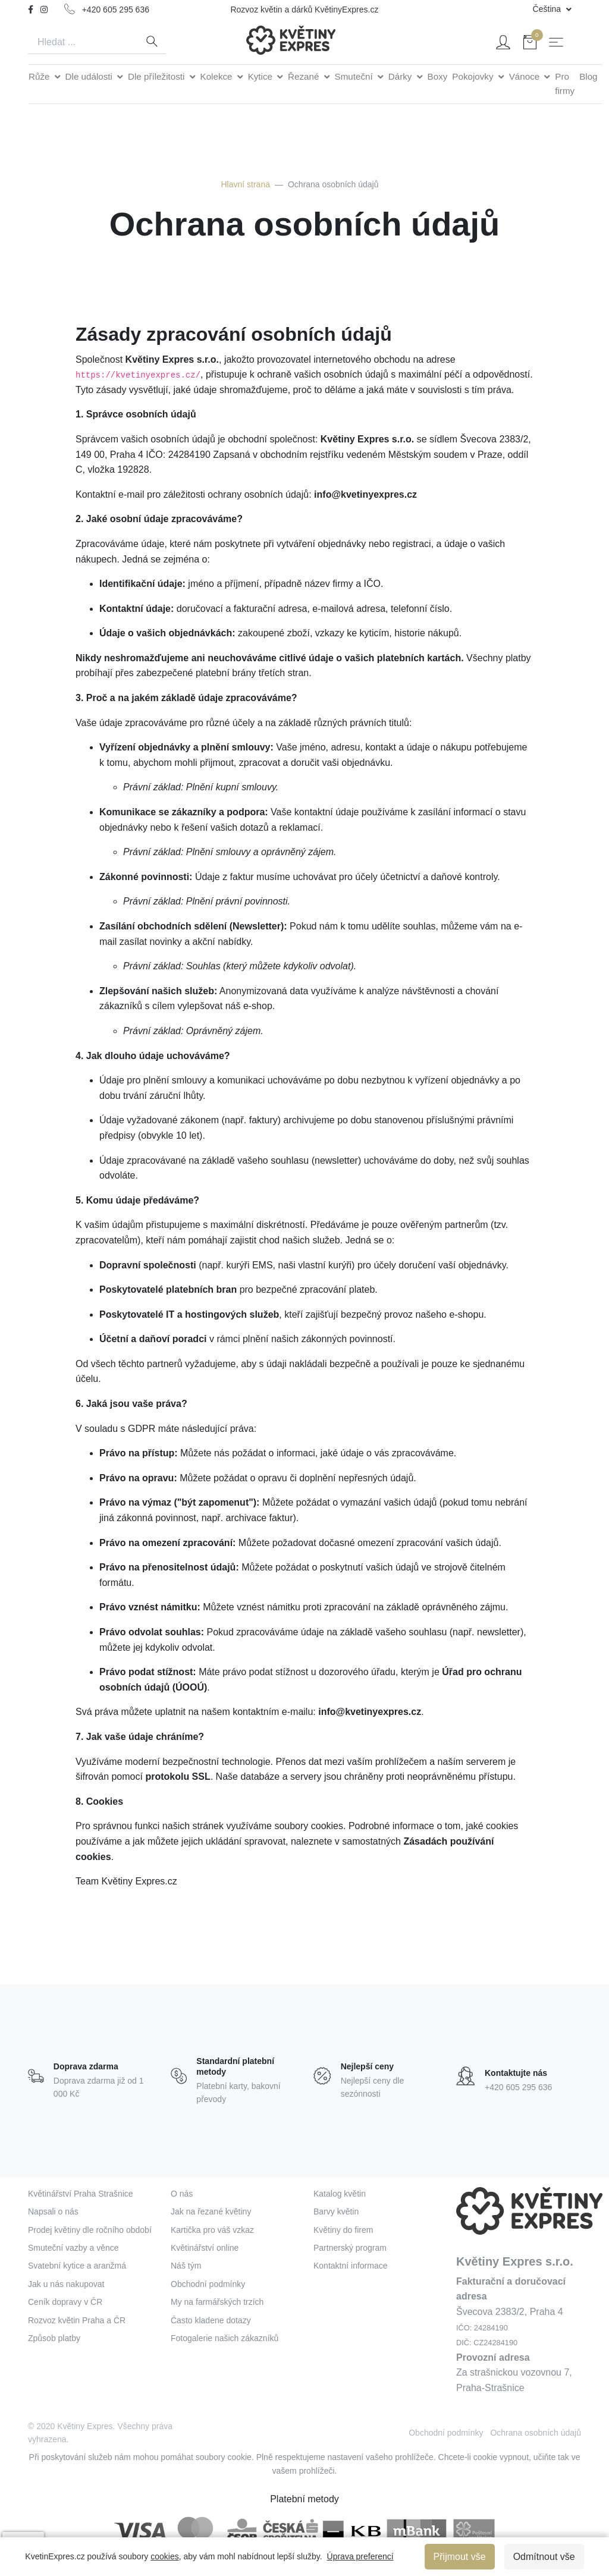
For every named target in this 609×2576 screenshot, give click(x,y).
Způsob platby (54, 2338)
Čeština (548, 9)
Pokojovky (473, 76)
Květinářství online (204, 2248)
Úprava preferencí (360, 2556)
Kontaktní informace (350, 2265)
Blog (588, 76)
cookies (164, 2556)
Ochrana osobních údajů (535, 2432)
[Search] (82, 42)
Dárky (401, 76)
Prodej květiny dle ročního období (90, 2230)
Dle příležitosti (157, 76)
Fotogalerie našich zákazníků (224, 2338)
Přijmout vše (460, 2557)
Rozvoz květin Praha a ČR (76, 2320)
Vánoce (525, 76)
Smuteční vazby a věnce (73, 2248)
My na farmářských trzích (217, 2302)
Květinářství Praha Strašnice (80, 2193)
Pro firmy (565, 83)
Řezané (305, 76)
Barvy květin (336, 2211)
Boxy (438, 76)
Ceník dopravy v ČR (65, 2302)
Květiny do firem (343, 2230)
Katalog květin (339, 2193)
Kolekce (217, 76)
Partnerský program (350, 2248)
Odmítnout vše (544, 2557)
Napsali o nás (53, 2211)
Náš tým (186, 2265)
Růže (40, 76)
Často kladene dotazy (211, 2320)
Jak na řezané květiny (211, 2211)
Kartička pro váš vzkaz (212, 2230)
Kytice (261, 76)
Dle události (90, 76)
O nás (182, 2193)
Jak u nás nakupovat (66, 2284)
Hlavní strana (245, 184)
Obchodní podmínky (208, 2284)
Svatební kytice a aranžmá (77, 2265)
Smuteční (355, 76)
